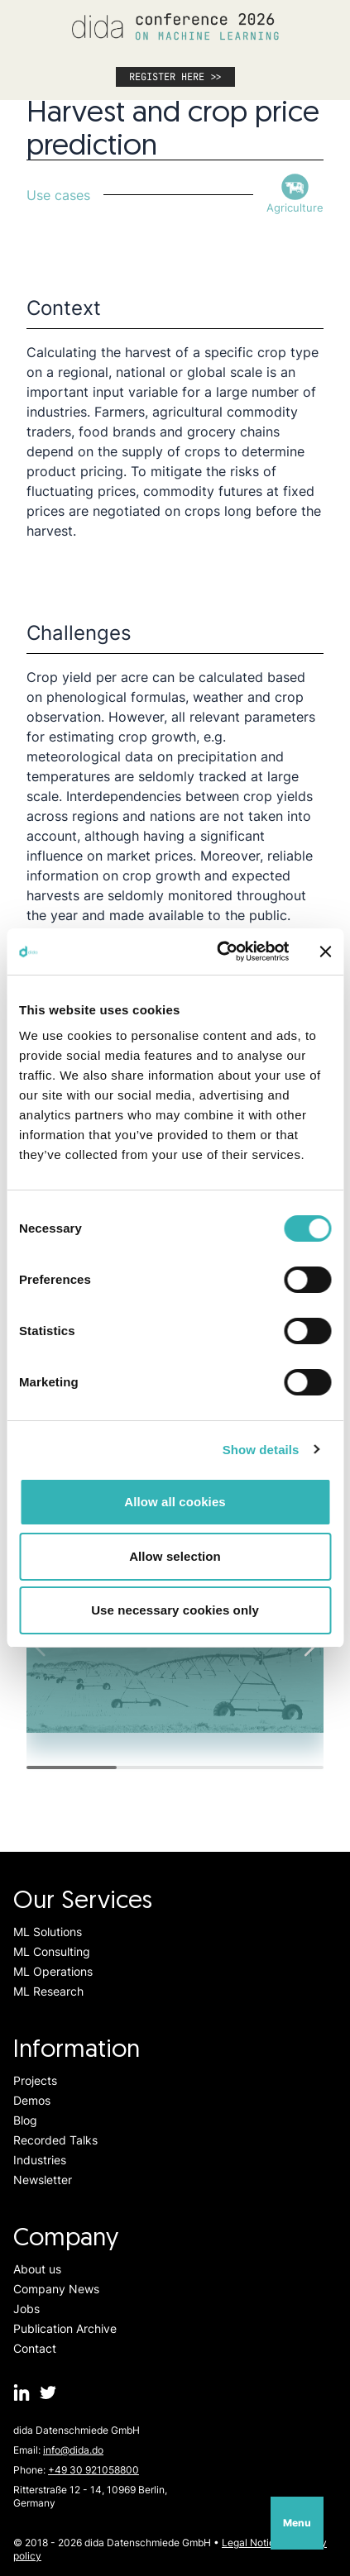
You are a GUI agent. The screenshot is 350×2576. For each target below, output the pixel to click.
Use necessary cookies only (175, 1610)
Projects (35, 2080)
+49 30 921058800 (93, 2470)
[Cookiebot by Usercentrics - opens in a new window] (219, 951)
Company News (56, 2289)
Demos (31, 2100)
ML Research (48, 1991)
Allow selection (175, 1556)
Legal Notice (251, 2542)
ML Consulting (51, 1951)
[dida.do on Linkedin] (21, 2392)
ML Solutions (47, 1932)
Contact (34, 2348)
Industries (39, 2160)
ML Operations (53, 1971)
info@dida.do (73, 2450)
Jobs (26, 2309)
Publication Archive (65, 2328)
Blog (25, 2120)
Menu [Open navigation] (297, 2522)
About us (37, 2269)
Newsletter (42, 2180)
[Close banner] (325, 951)
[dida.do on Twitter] (48, 2392)
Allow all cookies (175, 1502)
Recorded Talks (55, 2140)
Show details (261, 1450)
